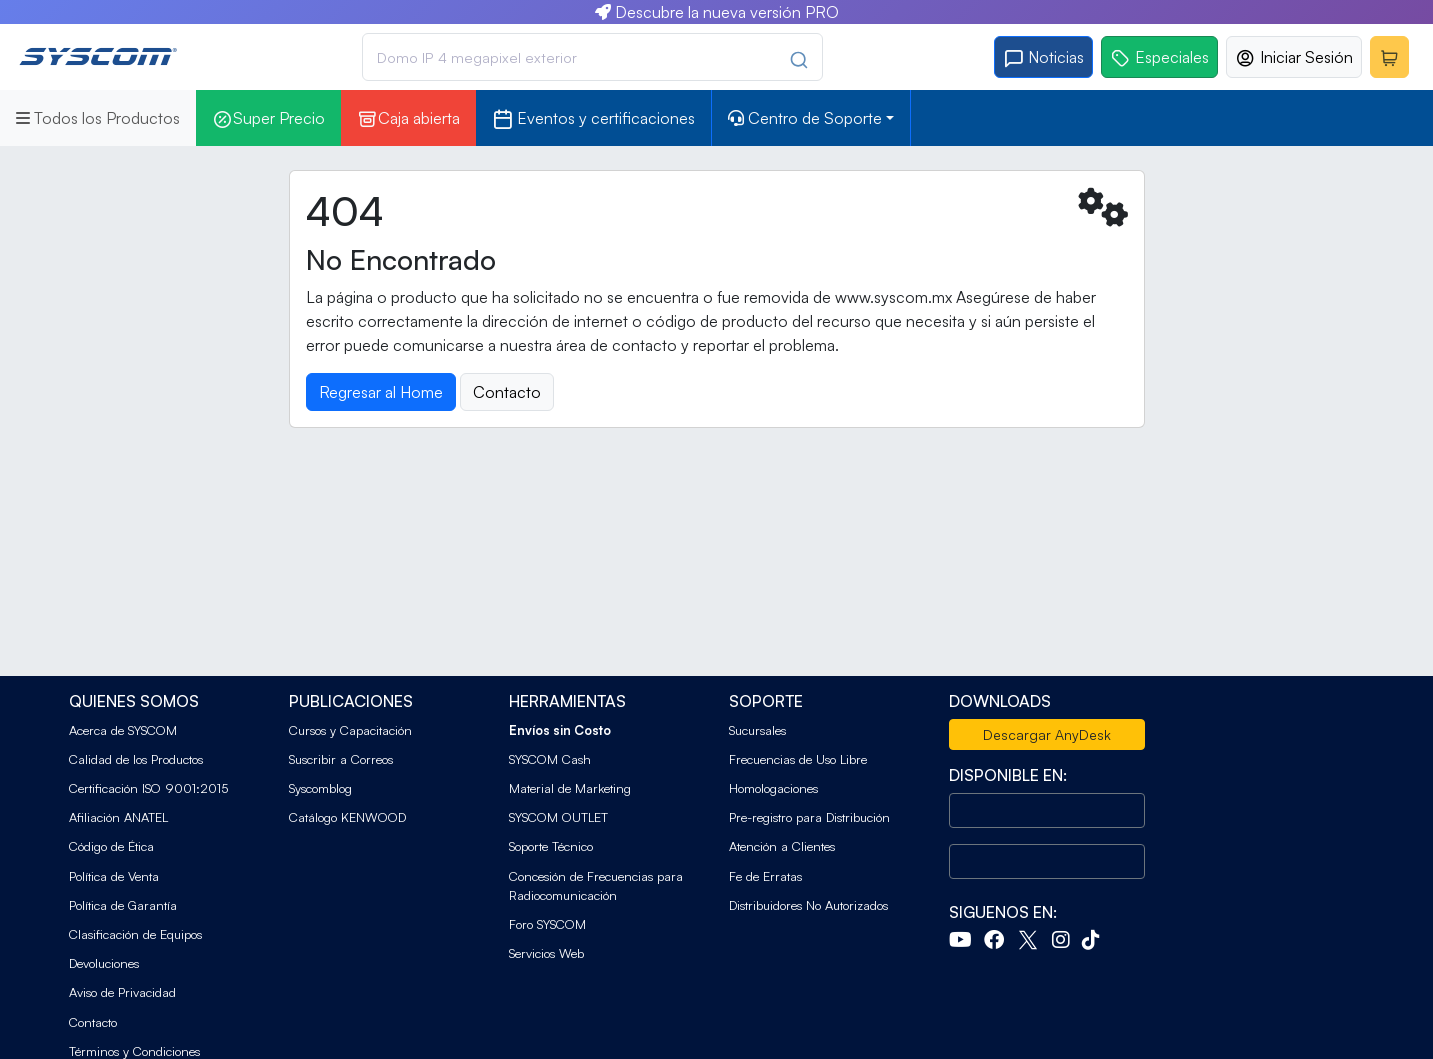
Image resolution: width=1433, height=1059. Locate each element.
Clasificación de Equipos (135, 934)
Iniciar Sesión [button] (1294, 57)
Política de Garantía (123, 905)
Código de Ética (111, 846)
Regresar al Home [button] (381, 392)
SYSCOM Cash (550, 759)
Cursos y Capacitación (350, 730)
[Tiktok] (1095, 942)
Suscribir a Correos (341, 759)
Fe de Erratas (765, 876)
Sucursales (757, 730)
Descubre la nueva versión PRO (717, 12)
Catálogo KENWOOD (347, 817)
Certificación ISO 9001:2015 (148, 788)
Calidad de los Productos (136, 759)
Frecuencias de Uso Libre (798, 759)
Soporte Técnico (551, 846)
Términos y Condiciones (134, 1051)
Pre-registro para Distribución (809, 817)
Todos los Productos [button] (98, 118)
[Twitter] (1032, 942)
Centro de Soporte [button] (805, 118)
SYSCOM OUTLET (558, 817)
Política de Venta (114, 876)
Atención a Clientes (782, 846)
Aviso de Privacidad (122, 992)
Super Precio (268, 118)
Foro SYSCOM (547, 924)
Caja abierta (408, 118)
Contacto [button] (507, 392)
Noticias (1043, 57)
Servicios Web (546, 953)
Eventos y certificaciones (593, 118)
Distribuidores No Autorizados (808, 905)
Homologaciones (773, 788)
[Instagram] (1065, 942)
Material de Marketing (570, 788)
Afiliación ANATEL (118, 817)
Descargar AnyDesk (1047, 734)
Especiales (1159, 57)
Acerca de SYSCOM (123, 730)
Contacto (93, 1022)
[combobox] (592, 57)
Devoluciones (104, 963)
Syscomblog (320, 788)
